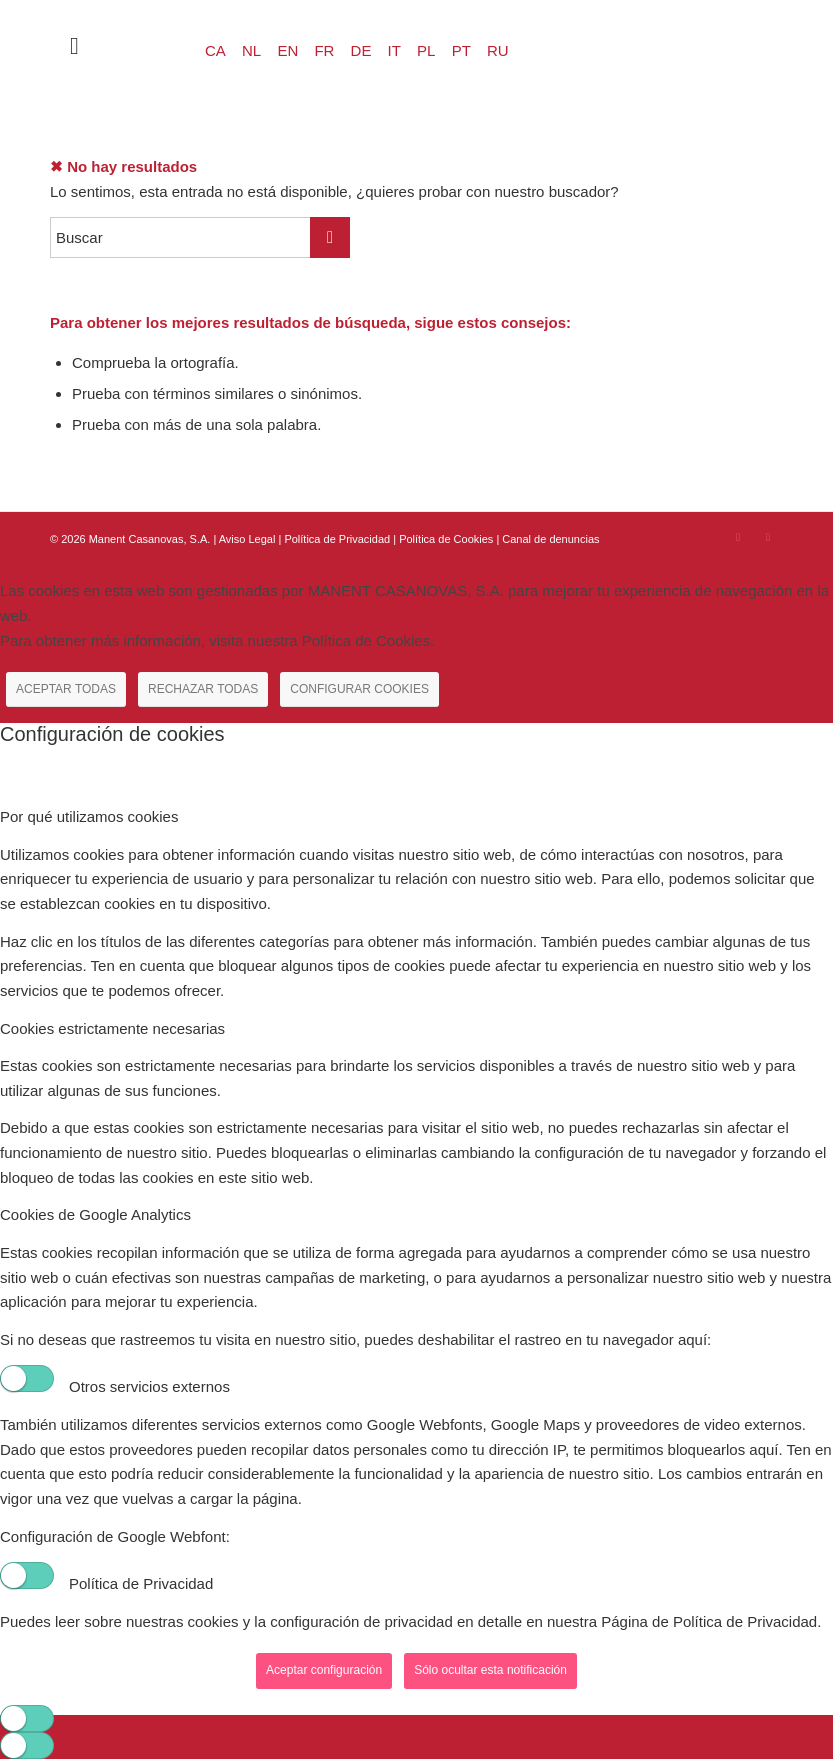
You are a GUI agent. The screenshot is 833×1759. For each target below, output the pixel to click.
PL (426, 50)
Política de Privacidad (338, 539)
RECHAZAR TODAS (203, 689)
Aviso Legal (247, 539)
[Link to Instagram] (738, 537)
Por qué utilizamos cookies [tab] (89, 816)
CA (215, 50)
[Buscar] (64, 46)
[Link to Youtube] (768, 537)
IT (394, 50)
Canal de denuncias (550, 539)
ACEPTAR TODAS (66, 689)
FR (324, 50)
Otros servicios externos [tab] (149, 1386)
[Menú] (106, 46)
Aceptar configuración (324, 1670)
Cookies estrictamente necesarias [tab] (112, 1028)
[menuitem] (64, 46)
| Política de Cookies (444, 539)
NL (251, 50)
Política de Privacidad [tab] (141, 1583)
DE (361, 50)
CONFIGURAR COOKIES (359, 689)
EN (287, 50)
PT (461, 50)
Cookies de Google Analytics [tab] (95, 1214)
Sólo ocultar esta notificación (490, 1670)
